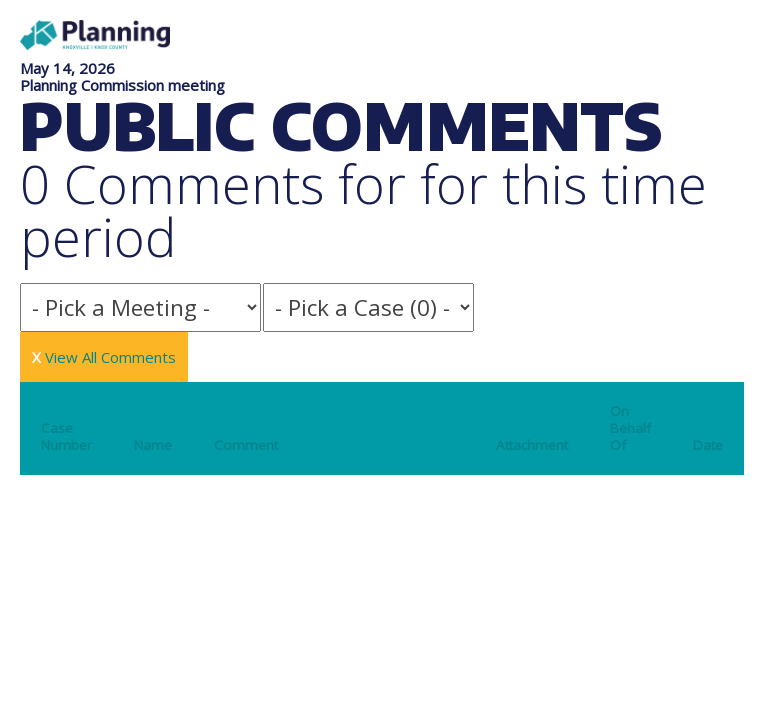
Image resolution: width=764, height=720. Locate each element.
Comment (246, 445)
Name (153, 445)
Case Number (66, 436)
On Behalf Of (630, 428)
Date (708, 445)
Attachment (532, 445)
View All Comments (104, 357)
